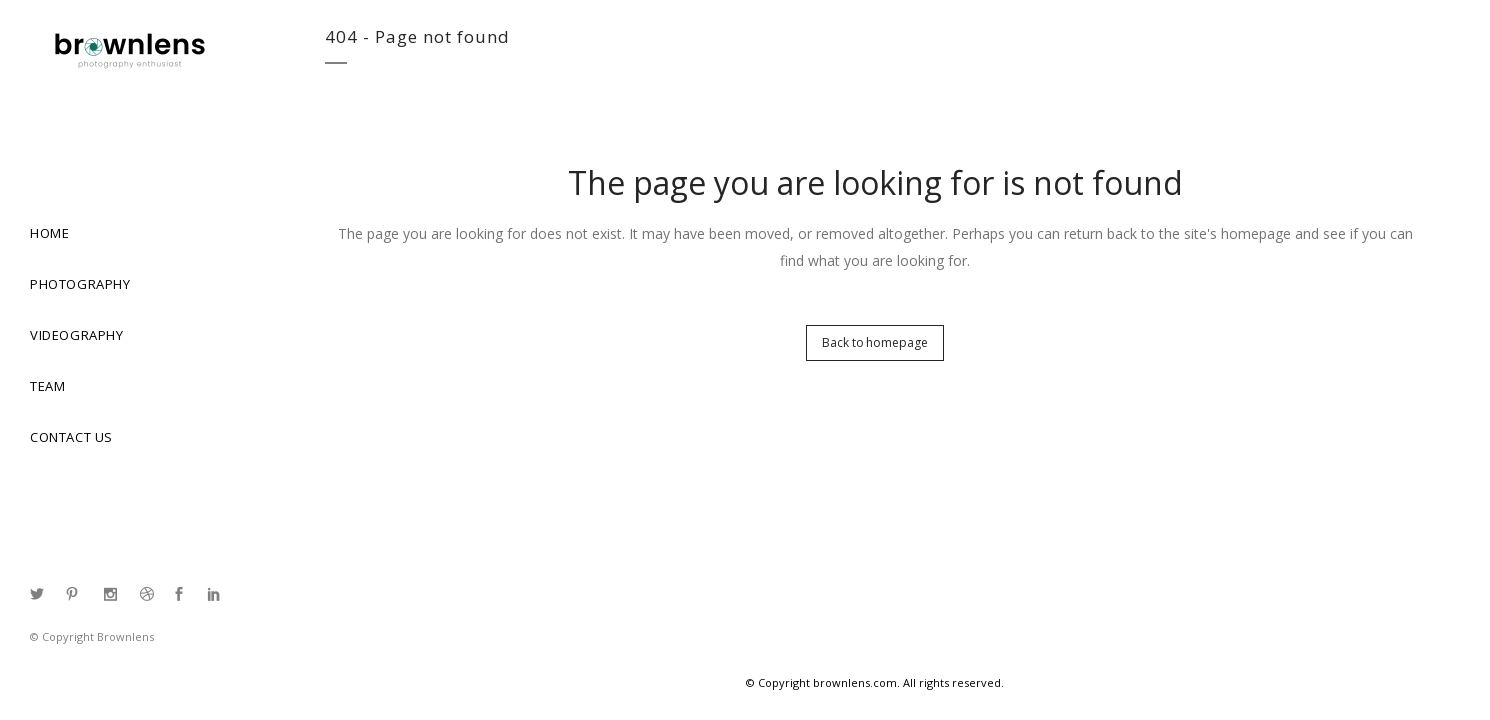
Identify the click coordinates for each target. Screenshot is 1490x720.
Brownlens (125, 636)
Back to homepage (874, 342)
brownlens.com (855, 682)
